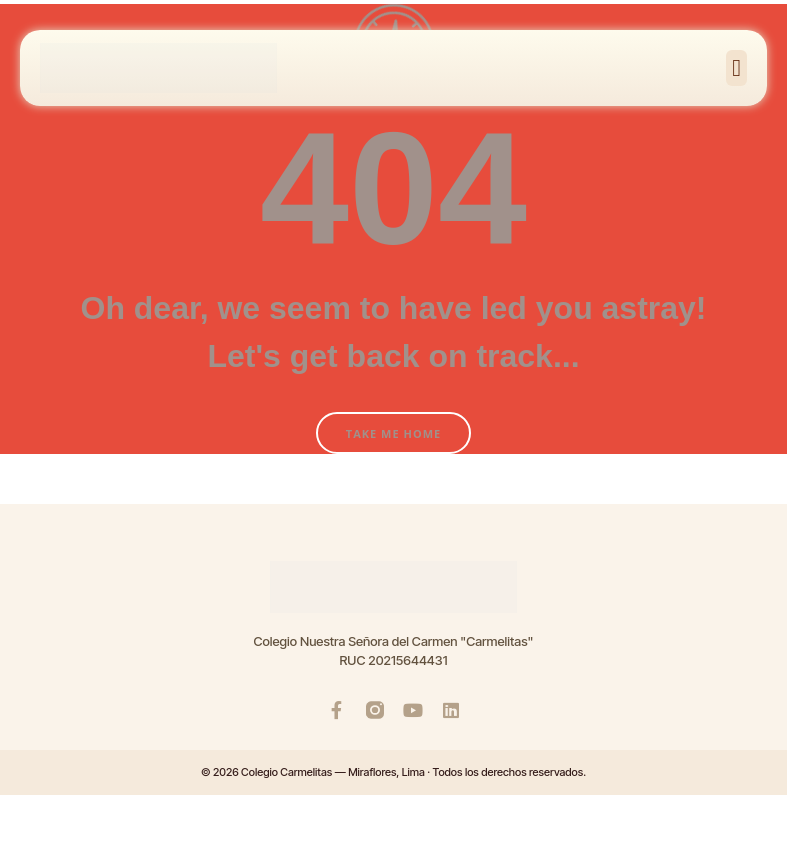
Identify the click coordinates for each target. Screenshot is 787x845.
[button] (736, 68)
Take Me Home (393, 433)
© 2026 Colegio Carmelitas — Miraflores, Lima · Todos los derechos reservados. (393, 772)
